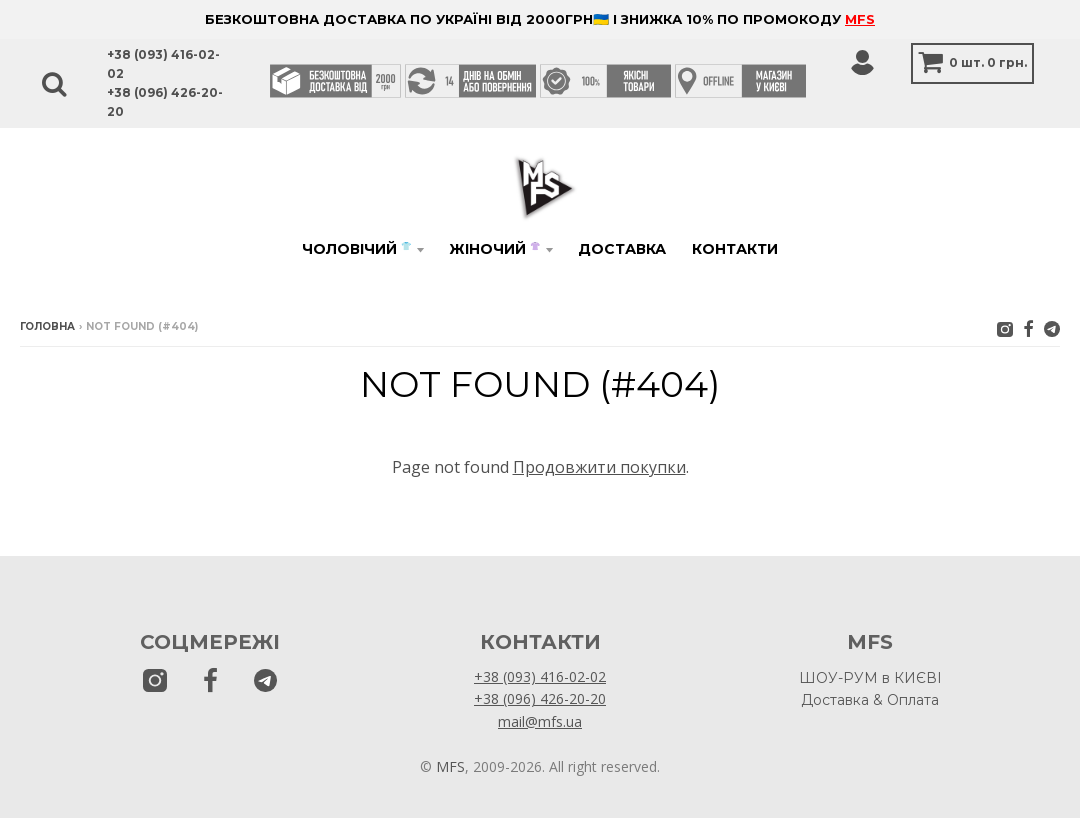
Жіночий (494, 249)
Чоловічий (356, 249)
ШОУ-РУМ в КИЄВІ (870, 678)
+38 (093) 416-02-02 (540, 676)
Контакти (735, 249)
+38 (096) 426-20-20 (540, 698)
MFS (860, 19)
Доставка (622, 249)
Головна (47, 326)
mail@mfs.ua (540, 721)
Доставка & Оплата (870, 700)
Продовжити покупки (599, 467)
